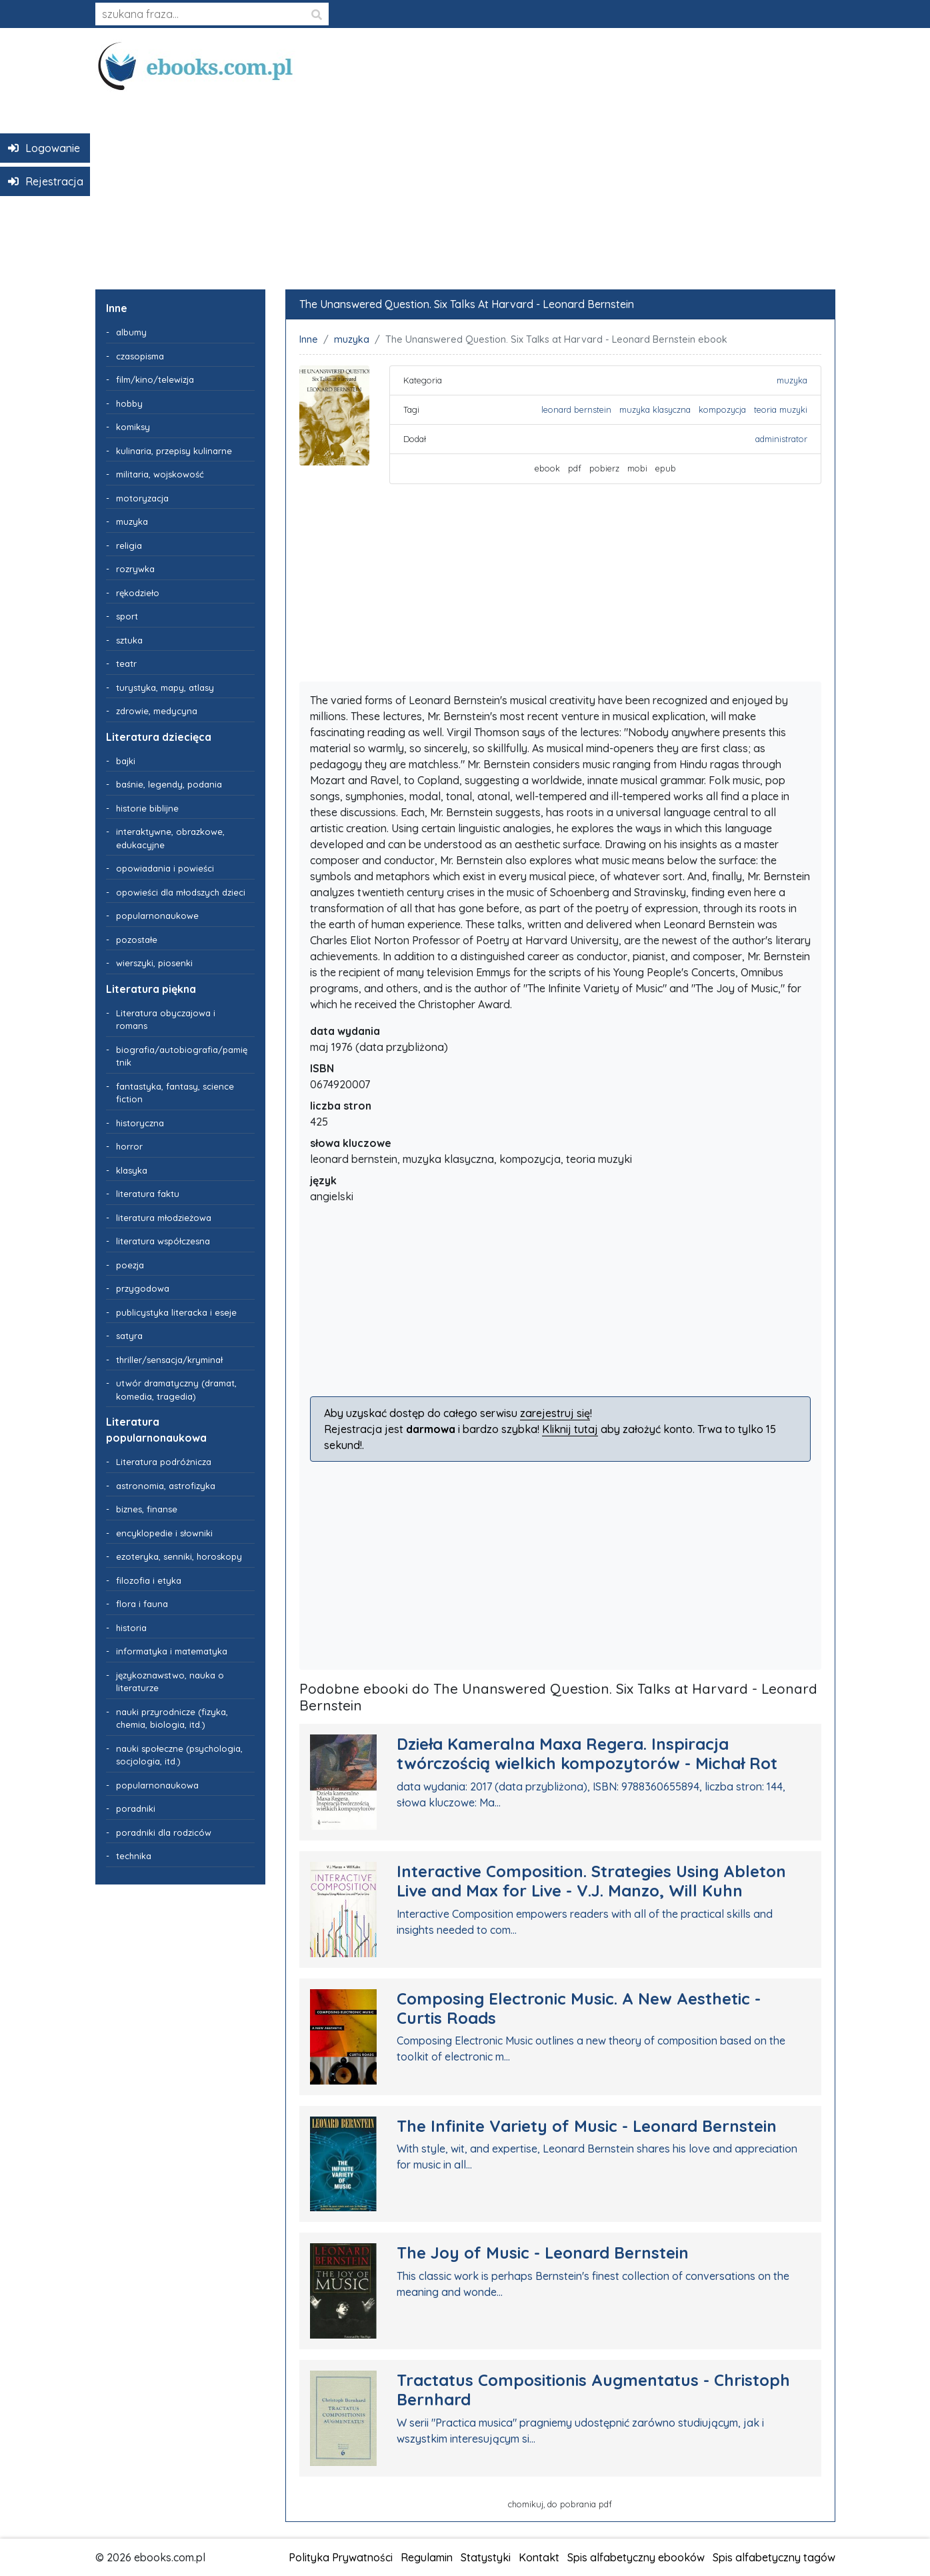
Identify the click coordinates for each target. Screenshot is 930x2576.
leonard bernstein (576, 409)
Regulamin (427, 2557)
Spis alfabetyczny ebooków (636, 2557)
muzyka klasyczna (655, 409)
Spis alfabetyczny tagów (774, 2557)
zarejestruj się (555, 1413)
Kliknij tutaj (570, 1429)
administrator (781, 438)
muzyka (351, 339)
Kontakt (539, 2557)
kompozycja (722, 409)
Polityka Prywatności (341, 2557)
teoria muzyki (780, 409)
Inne (308, 339)
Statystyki (486, 2557)
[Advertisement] (465, 185)
